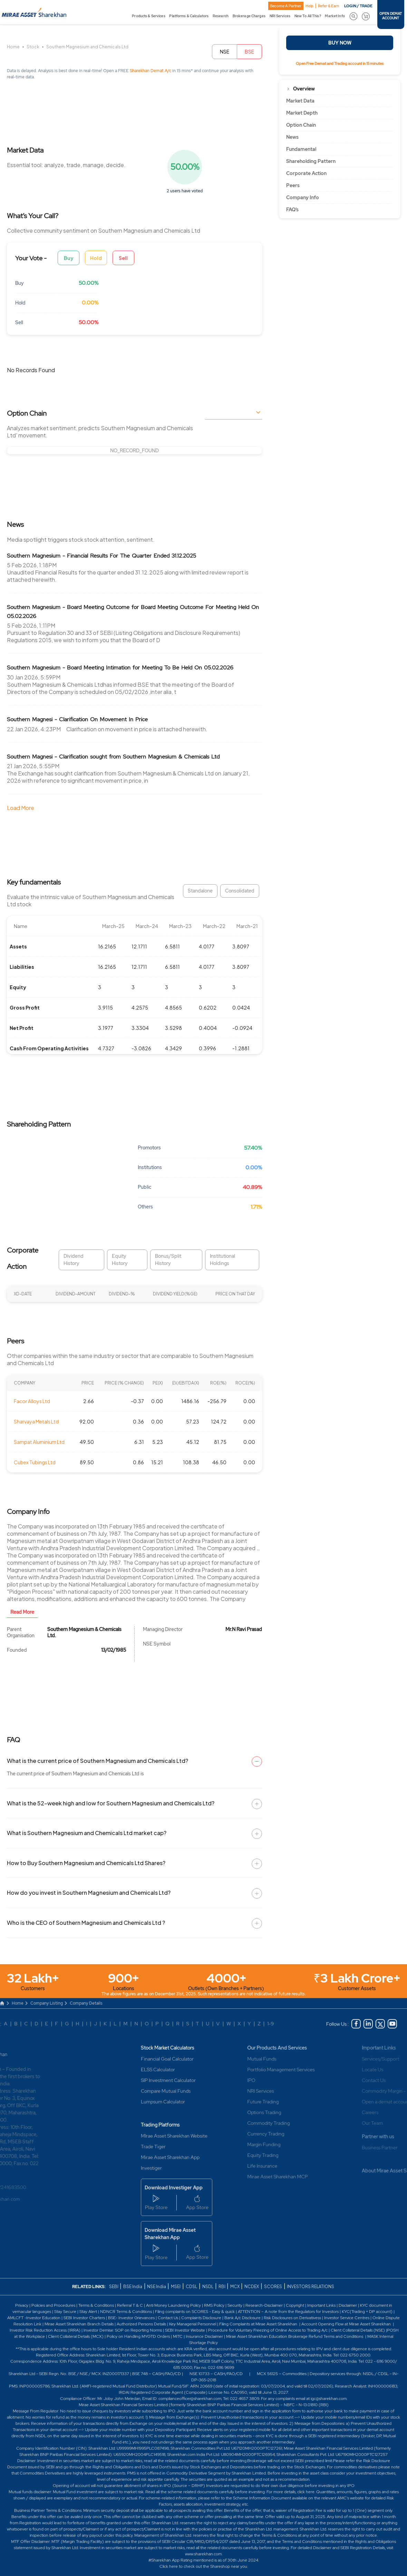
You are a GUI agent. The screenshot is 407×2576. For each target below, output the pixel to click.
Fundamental (301, 149)
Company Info (302, 197)
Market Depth (302, 113)
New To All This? (307, 16)
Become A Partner (285, 5)
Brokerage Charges (249, 16)
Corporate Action (306, 173)
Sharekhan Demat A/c (151, 71)
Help (309, 5)
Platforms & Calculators (189, 16)
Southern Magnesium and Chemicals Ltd (87, 46)
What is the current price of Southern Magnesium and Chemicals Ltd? (97, 1760)
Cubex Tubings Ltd (35, 1462)
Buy (69, 258)
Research (221, 16)
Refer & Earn (328, 5)
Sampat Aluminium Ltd (39, 1442)
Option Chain (301, 125)
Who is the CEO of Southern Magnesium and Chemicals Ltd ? (86, 1922)
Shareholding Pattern (311, 161)
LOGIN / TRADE (358, 5)
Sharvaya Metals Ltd (36, 1421)
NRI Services (280, 16)
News (292, 137)
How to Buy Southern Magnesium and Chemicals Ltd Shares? (86, 1862)
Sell (123, 258)
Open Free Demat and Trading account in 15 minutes (340, 63)
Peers (293, 185)
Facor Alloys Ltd (32, 1401)
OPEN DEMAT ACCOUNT (390, 15)
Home (13, 46)
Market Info (335, 16)
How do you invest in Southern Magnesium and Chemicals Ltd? (89, 1892)
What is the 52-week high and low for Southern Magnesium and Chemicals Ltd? (110, 1803)
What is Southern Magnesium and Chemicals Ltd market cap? (86, 1832)
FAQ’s (292, 209)
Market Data (300, 101)
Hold (96, 258)
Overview (304, 89)
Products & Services (148, 16)
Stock (33, 46)
